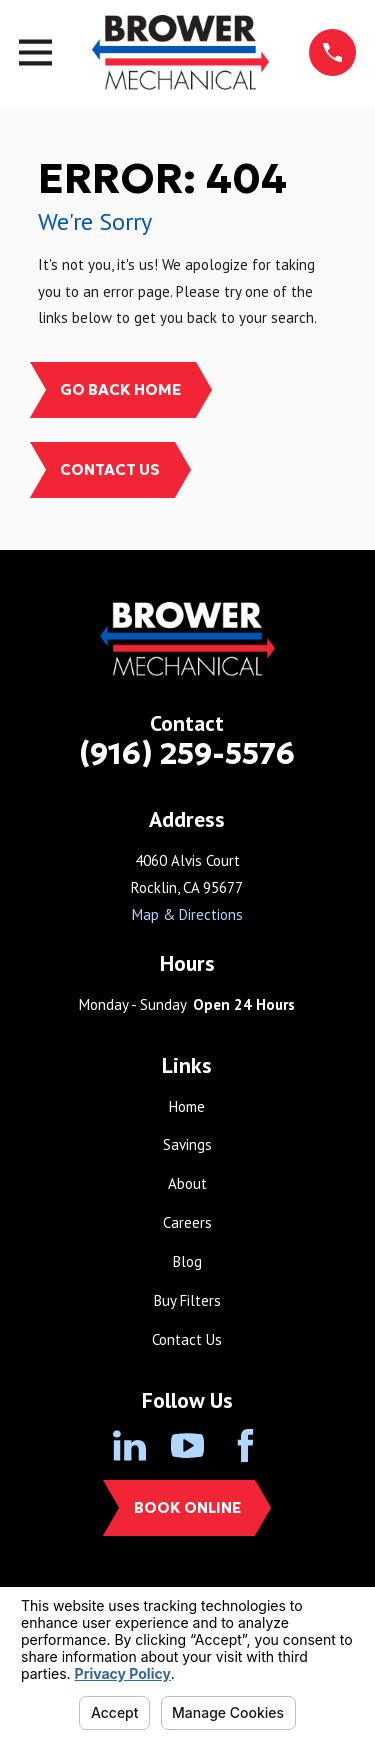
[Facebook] (245, 1445)
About (187, 1183)
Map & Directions (187, 914)
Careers (187, 1222)
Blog (187, 1261)
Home (187, 1106)
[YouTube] (187, 1445)
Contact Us (110, 469)
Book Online (187, 1507)
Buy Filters (187, 1300)
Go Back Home (120, 389)
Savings (187, 1144)
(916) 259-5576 (187, 753)
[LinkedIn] (129, 1445)
